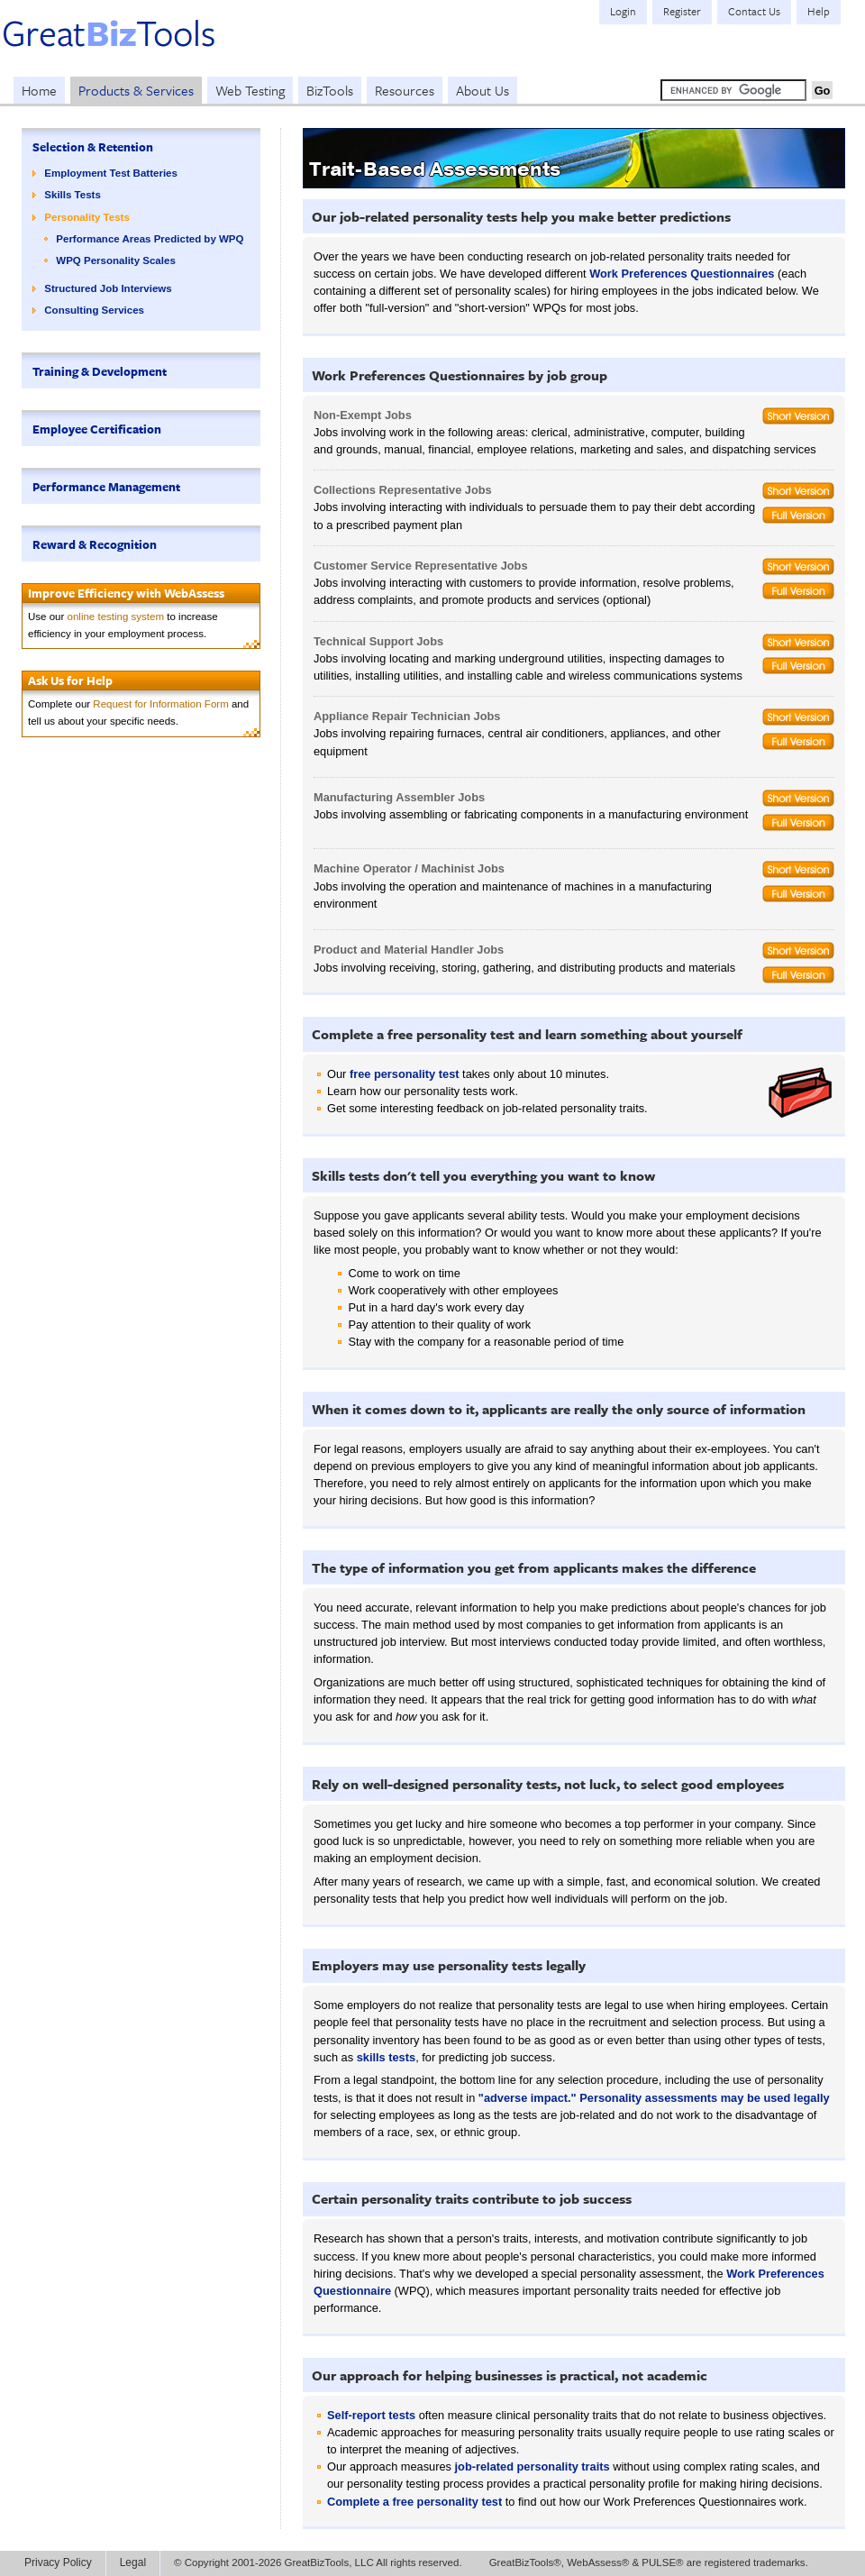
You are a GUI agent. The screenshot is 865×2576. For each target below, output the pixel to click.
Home (39, 90)
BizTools (329, 90)
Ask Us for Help (70, 680)
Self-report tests (371, 2415)
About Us (482, 90)
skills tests (386, 2057)
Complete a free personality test (414, 2501)
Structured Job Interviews (107, 288)
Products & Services (136, 90)
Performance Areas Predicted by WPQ (149, 238)
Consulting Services (94, 310)
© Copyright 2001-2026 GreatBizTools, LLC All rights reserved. (318, 2562)
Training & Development (99, 371)
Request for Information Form (160, 704)
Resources (404, 90)
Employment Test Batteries (111, 173)
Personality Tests (87, 217)
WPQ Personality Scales (116, 260)
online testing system (116, 616)
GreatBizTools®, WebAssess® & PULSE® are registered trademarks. (648, 2562)
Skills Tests (72, 194)
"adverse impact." (527, 2098)
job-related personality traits (532, 2466)
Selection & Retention (92, 147)
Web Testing (250, 90)
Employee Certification (96, 429)
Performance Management (106, 487)
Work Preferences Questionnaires (681, 273)
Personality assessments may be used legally (704, 2098)
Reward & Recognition (94, 544)
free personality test (405, 1074)
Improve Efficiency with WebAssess (126, 593)
